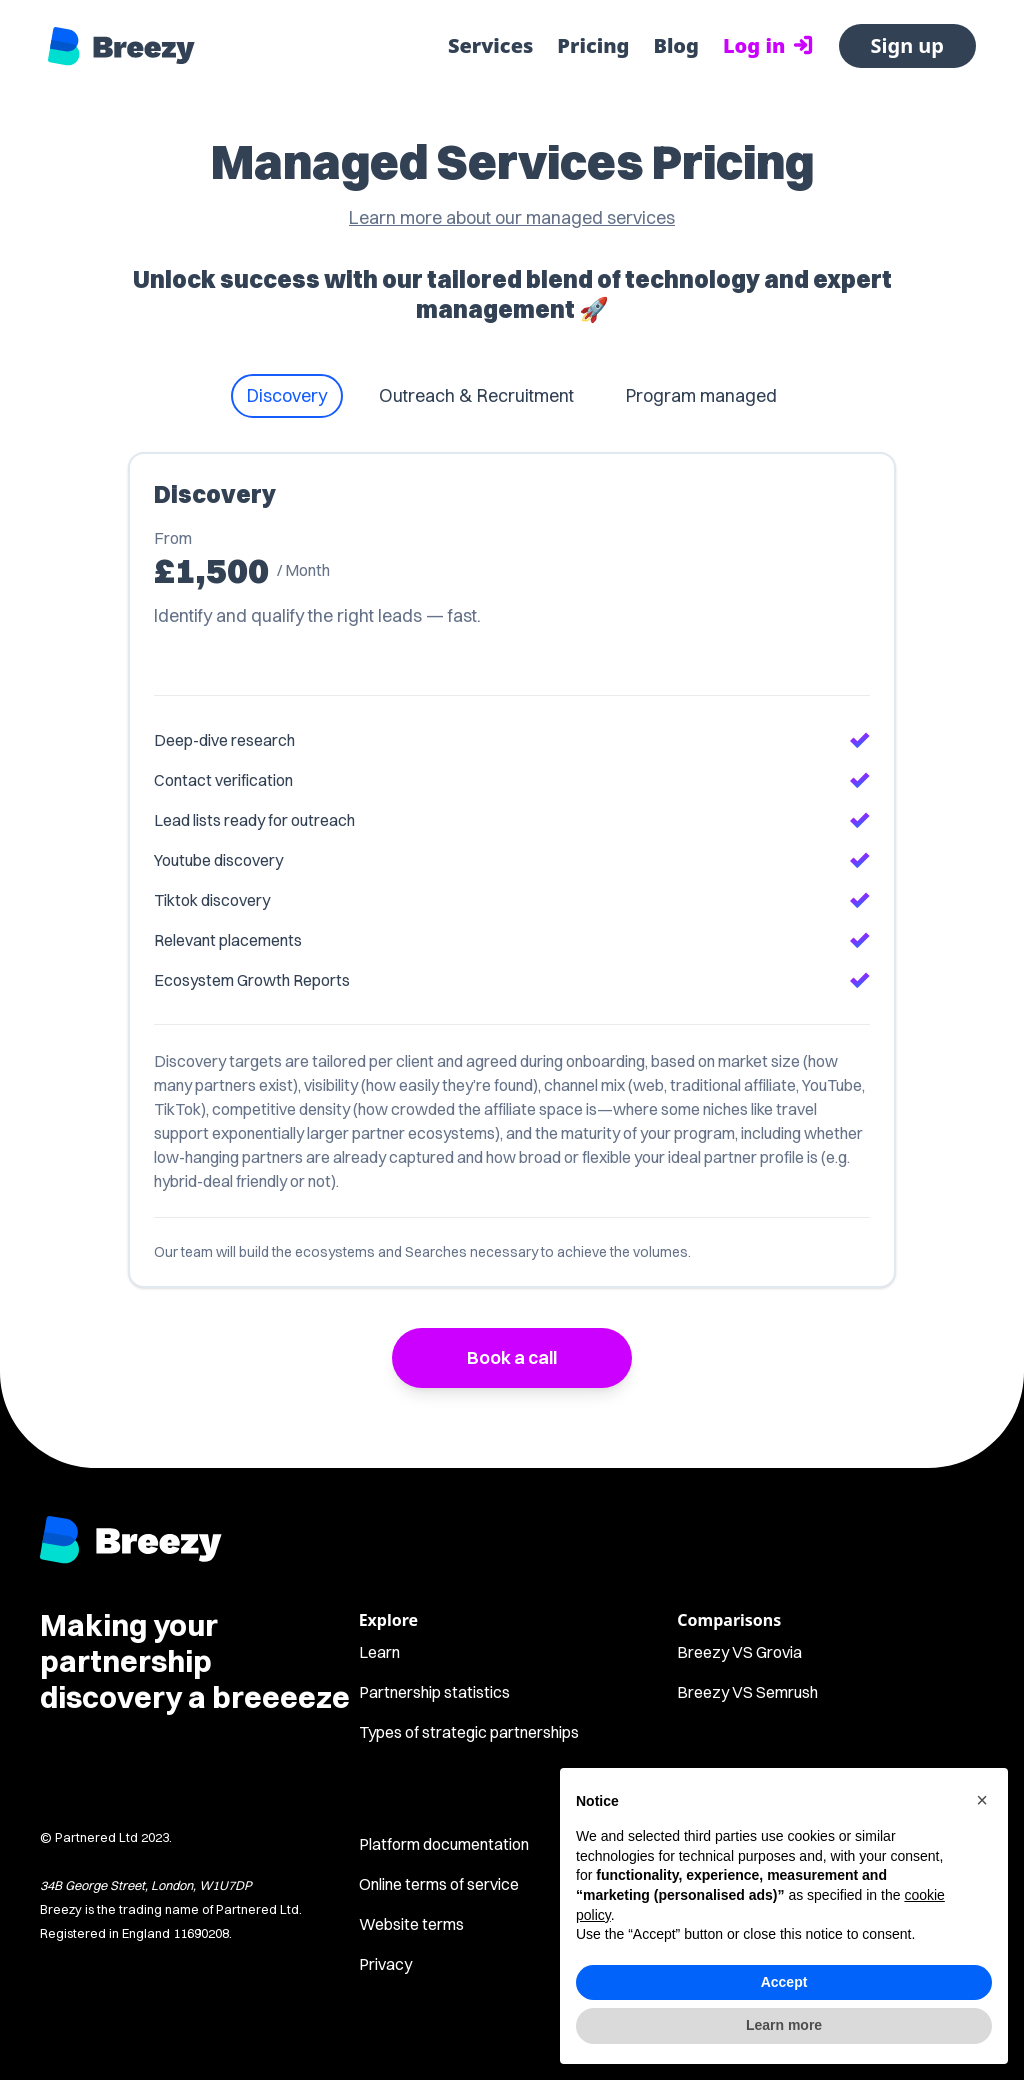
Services (490, 45)
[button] (982, 1800)
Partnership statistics (434, 1692)
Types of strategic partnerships (469, 1732)
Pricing (593, 45)
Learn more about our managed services (512, 217)
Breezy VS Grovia (739, 1652)
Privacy (385, 1964)
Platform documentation (444, 1844)
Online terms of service (439, 1884)
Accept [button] (784, 1982)
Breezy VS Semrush (747, 1692)
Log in (769, 45)
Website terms (411, 1924)
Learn (379, 1652)
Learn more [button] (784, 2025)
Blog (676, 45)
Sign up (907, 45)
